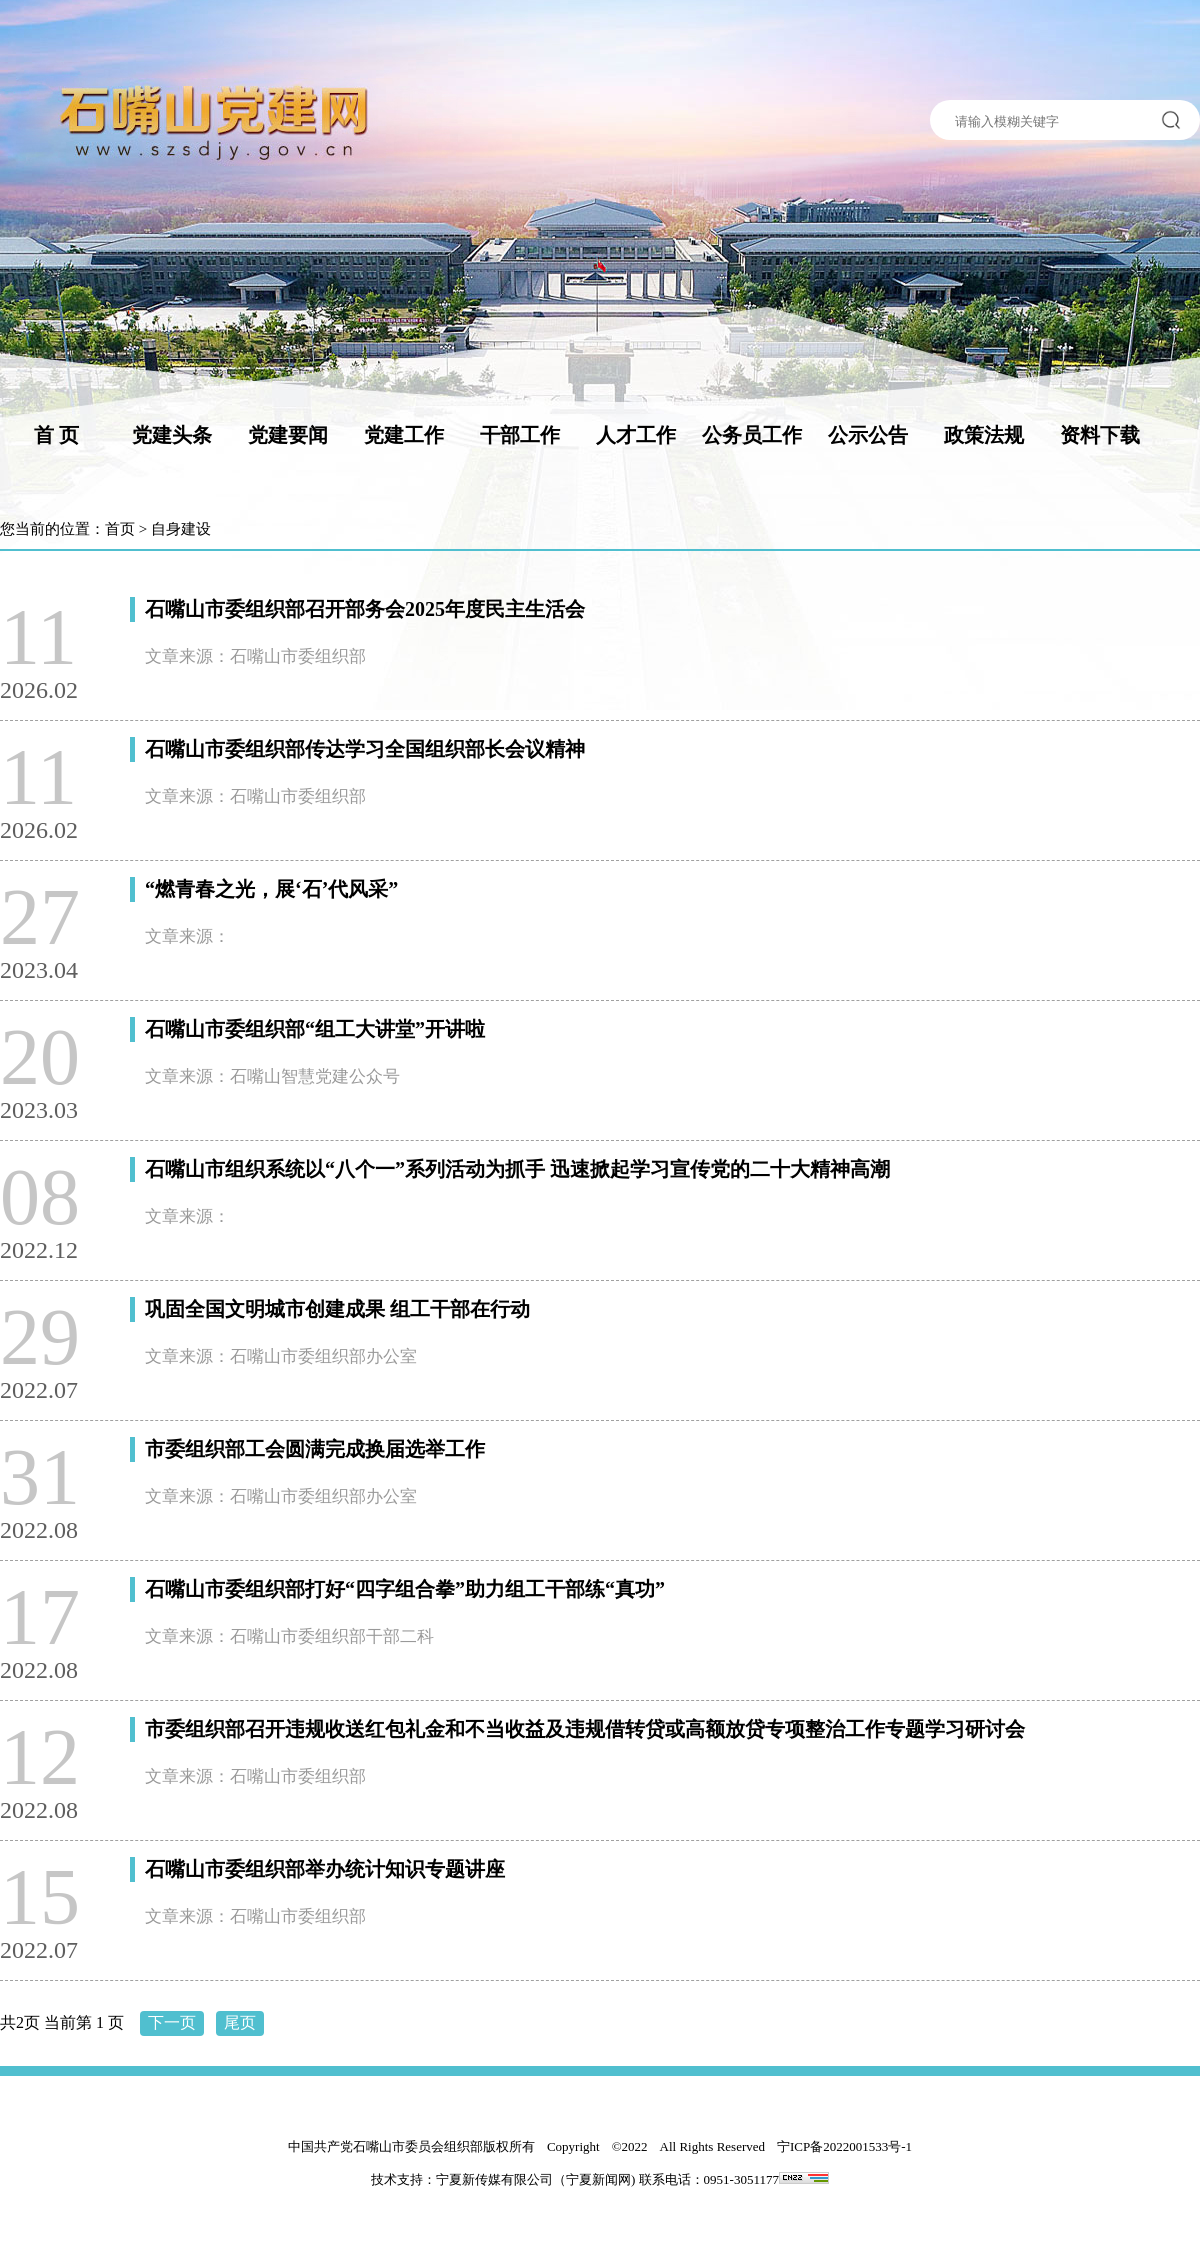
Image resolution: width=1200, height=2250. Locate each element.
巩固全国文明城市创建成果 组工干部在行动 (337, 1309)
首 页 (56, 435)
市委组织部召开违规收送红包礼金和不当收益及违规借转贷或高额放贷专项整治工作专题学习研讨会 (585, 1729)
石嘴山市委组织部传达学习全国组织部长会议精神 (365, 749)
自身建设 (181, 529)
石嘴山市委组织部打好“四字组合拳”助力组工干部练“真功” (405, 1589)
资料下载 (1100, 435)
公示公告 (868, 435)
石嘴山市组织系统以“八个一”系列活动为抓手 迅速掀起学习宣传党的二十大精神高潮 (517, 1169)
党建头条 (172, 435)
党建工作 (404, 435)
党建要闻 (288, 435)
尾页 (240, 2022)
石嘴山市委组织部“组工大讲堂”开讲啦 (315, 1029)
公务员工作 (752, 435)
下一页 (172, 2022)
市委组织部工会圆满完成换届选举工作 (315, 1449)
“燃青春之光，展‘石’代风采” (271, 889)
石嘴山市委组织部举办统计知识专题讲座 (325, 1869)
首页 (120, 529)
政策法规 (984, 435)
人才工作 (636, 435)
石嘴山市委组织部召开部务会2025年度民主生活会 (365, 609)
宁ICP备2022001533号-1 (844, 2146)
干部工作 (520, 435)
